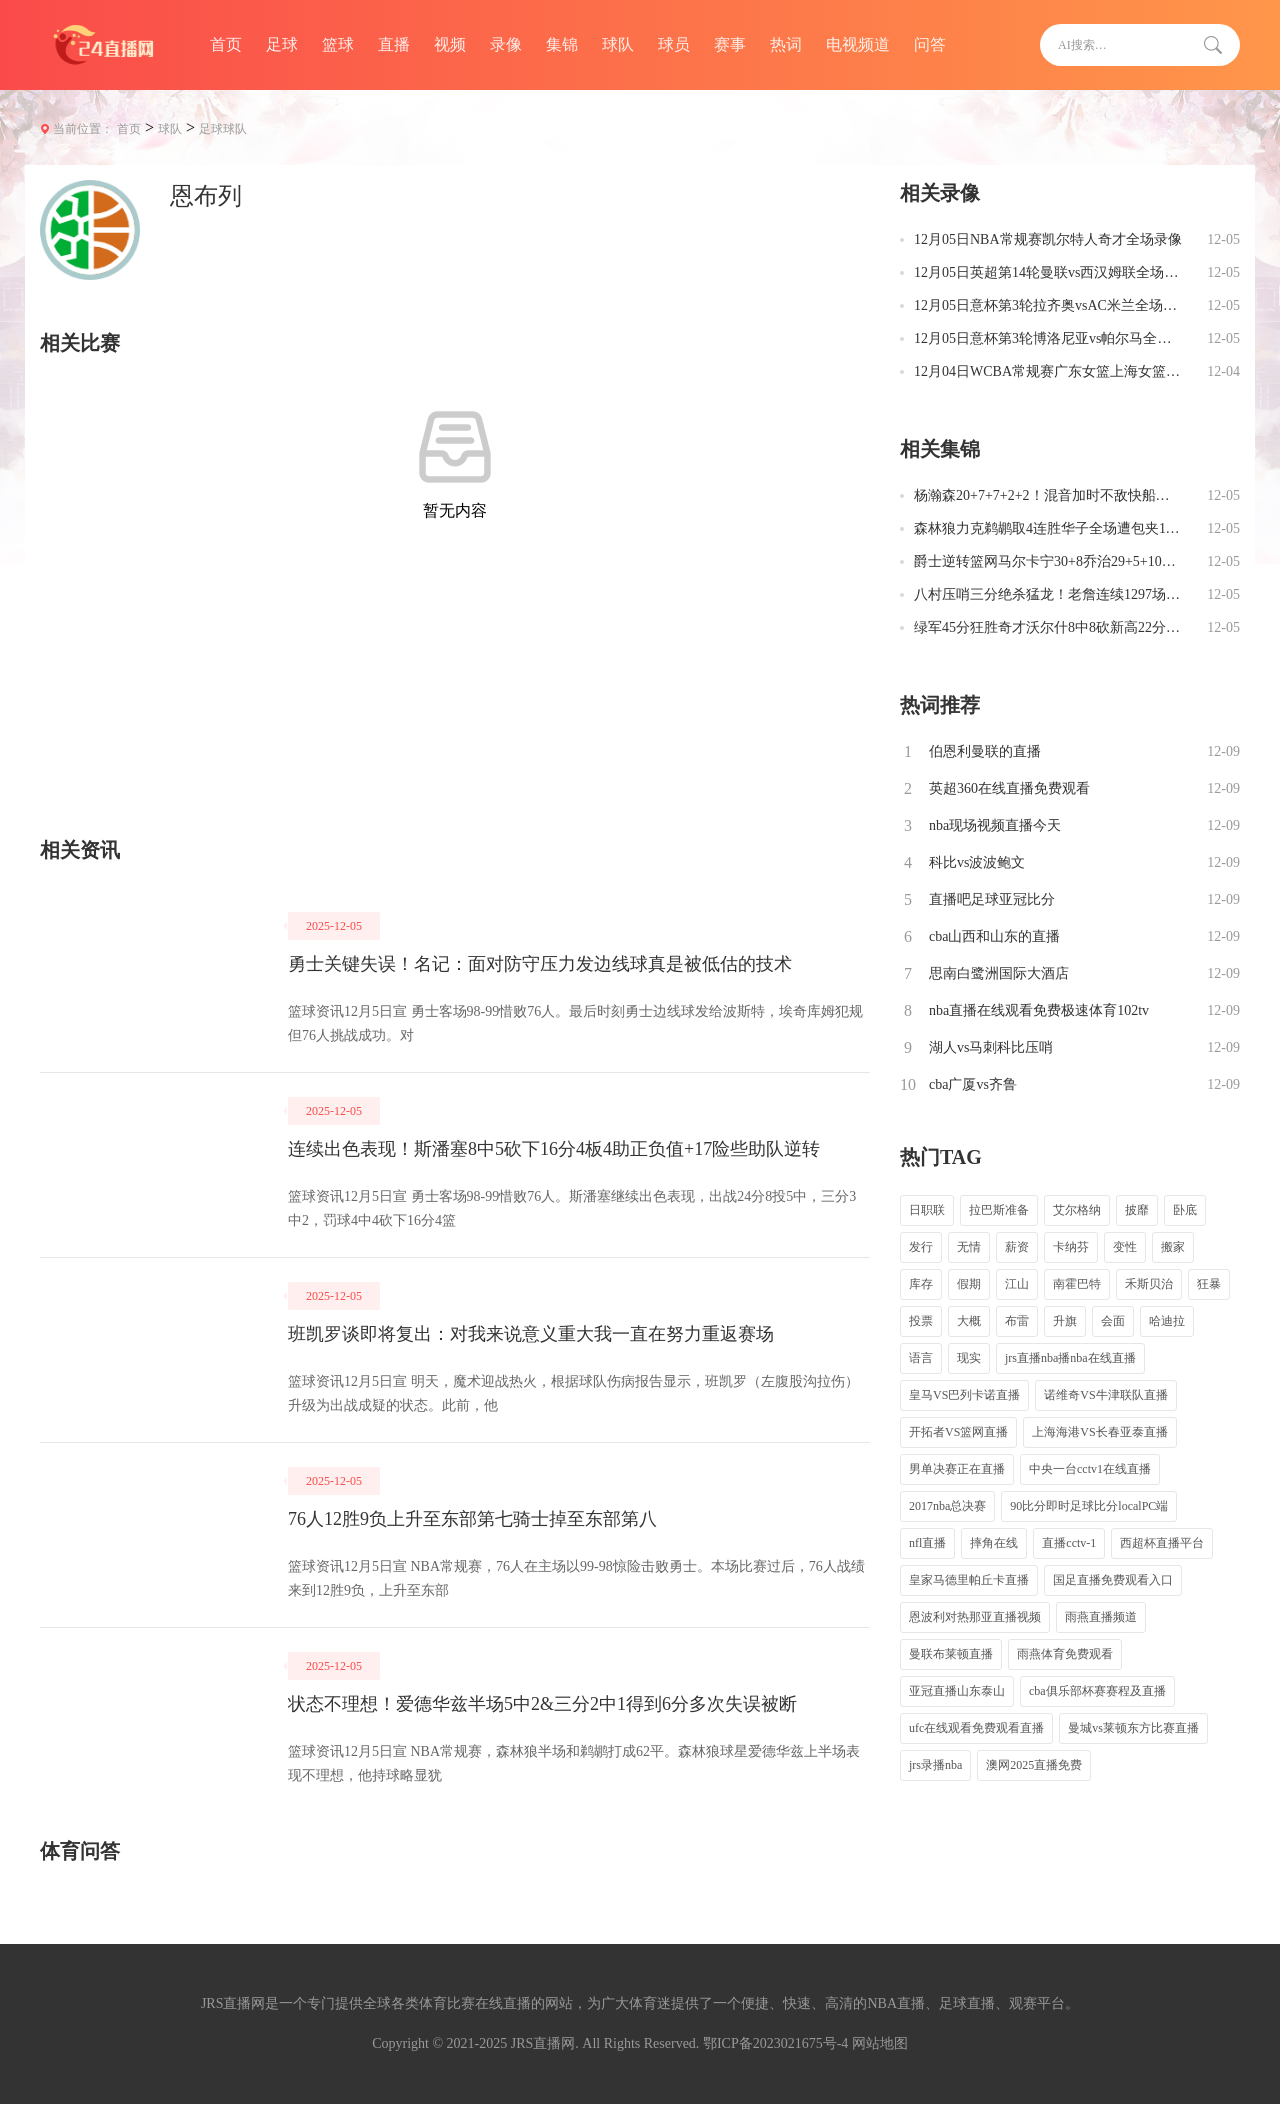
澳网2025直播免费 (1034, 1765)
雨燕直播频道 (1101, 1617)
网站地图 (880, 2043)
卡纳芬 (1071, 1247)
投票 (921, 1321)
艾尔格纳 (1077, 1210)
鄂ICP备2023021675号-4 (775, 2043)
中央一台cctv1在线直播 (1090, 1469)
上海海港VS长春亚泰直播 (1099, 1432)
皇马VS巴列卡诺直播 (964, 1395)
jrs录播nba (935, 1765)
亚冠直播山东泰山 (957, 1691)
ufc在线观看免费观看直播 (976, 1728)
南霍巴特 (1077, 1284)
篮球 (338, 44)
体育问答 (80, 1851)
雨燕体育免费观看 (1065, 1654)
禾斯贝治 (1149, 1284)
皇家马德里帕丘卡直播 (969, 1580)
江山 (1017, 1284)
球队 (618, 44)
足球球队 (223, 129)
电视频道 (858, 44)
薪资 (1017, 1247)
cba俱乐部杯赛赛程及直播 (1097, 1691)
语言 (921, 1358)
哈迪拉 (1167, 1321)
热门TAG (941, 1157)
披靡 (1137, 1210)
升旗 (1065, 1321)
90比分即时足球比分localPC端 (1089, 1506)
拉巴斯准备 (999, 1210)
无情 (969, 1247)
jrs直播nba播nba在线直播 (1070, 1358)
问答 (930, 44)
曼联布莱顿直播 (951, 1654)
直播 (394, 44)
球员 (674, 44)
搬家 (1173, 1247)
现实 (969, 1358)
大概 (969, 1321)
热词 (786, 44)
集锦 (562, 44)
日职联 (927, 1210)
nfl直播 (927, 1543)
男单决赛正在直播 (957, 1469)
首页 (226, 44)
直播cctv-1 (1069, 1543)
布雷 (1017, 1321)
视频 (450, 44)
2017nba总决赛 (947, 1506)
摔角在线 (994, 1543)
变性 (1125, 1247)
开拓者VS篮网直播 (958, 1432)
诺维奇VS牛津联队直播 (1105, 1395)
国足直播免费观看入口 (1113, 1580)
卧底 (1185, 1210)
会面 (1113, 1321)
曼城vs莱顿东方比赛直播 (1133, 1728)
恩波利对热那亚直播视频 (975, 1617)
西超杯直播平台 (1162, 1543)
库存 (921, 1284)
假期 (969, 1284)
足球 (282, 44)
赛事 (730, 44)
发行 (921, 1247)
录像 (506, 44)
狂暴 (1209, 1284)
